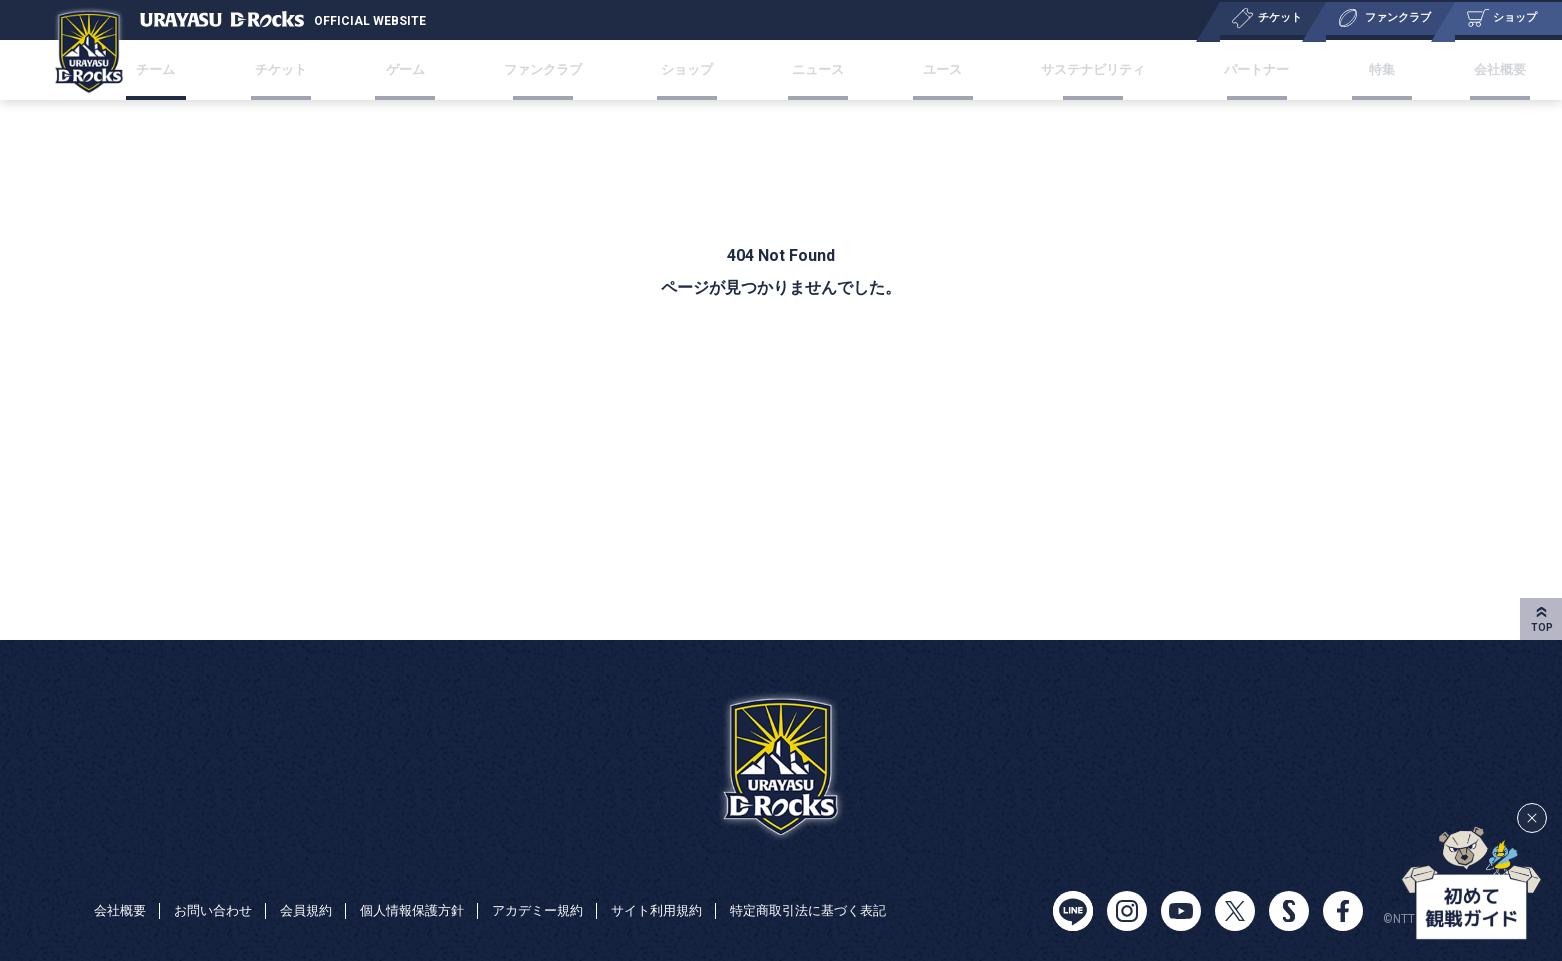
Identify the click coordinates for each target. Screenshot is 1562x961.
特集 (1333, 69)
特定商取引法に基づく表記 (178, 917)
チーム (220, 69)
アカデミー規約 (563, 889)
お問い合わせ (220, 889)
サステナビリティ (1066, 69)
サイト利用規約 (689, 889)
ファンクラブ (564, 69)
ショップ (698, 69)
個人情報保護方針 (430, 889)
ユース (924, 69)
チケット (329, 69)
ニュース (815, 69)
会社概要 (1434, 69)
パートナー (1223, 69)
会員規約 (318, 889)
